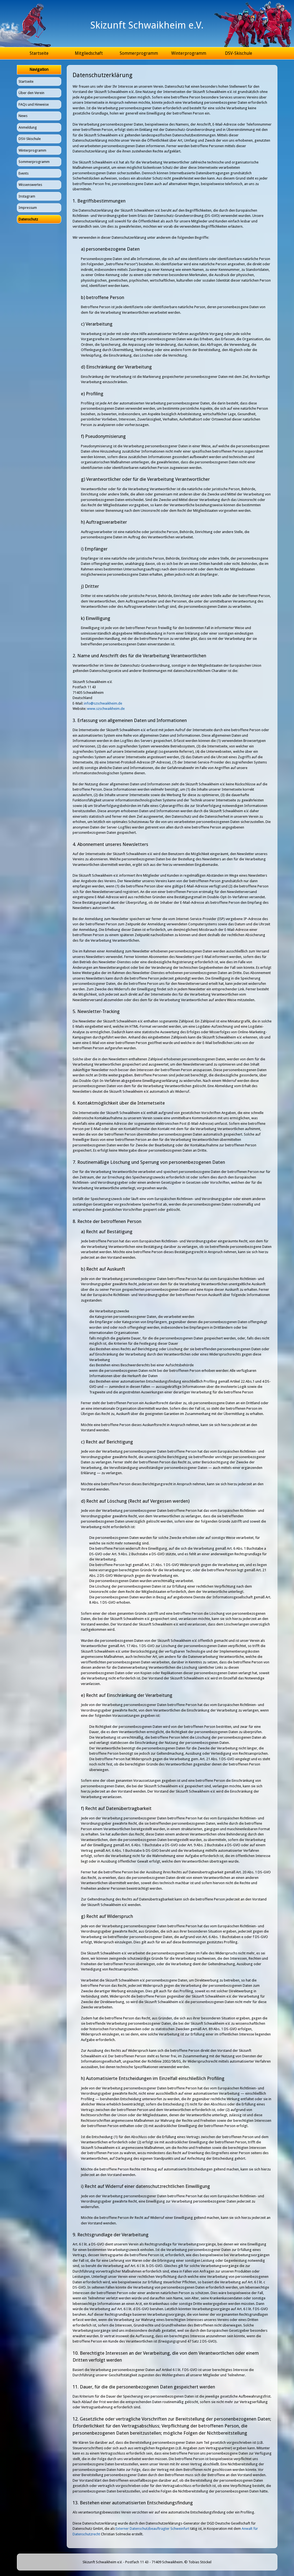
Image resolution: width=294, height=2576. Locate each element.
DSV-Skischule (238, 53)
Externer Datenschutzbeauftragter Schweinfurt (152, 2528)
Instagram (27, 196)
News (23, 116)
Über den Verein (31, 93)
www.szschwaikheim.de (106, 709)
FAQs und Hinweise (34, 104)
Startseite (39, 53)
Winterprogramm (188, 53)
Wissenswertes (30, 185)
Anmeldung (28, 127)
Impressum (28, 208)
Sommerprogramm (139, 53)
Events (24, 173)
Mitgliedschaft (89, 53)
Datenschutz (28, 219)
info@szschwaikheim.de (103, 703)
